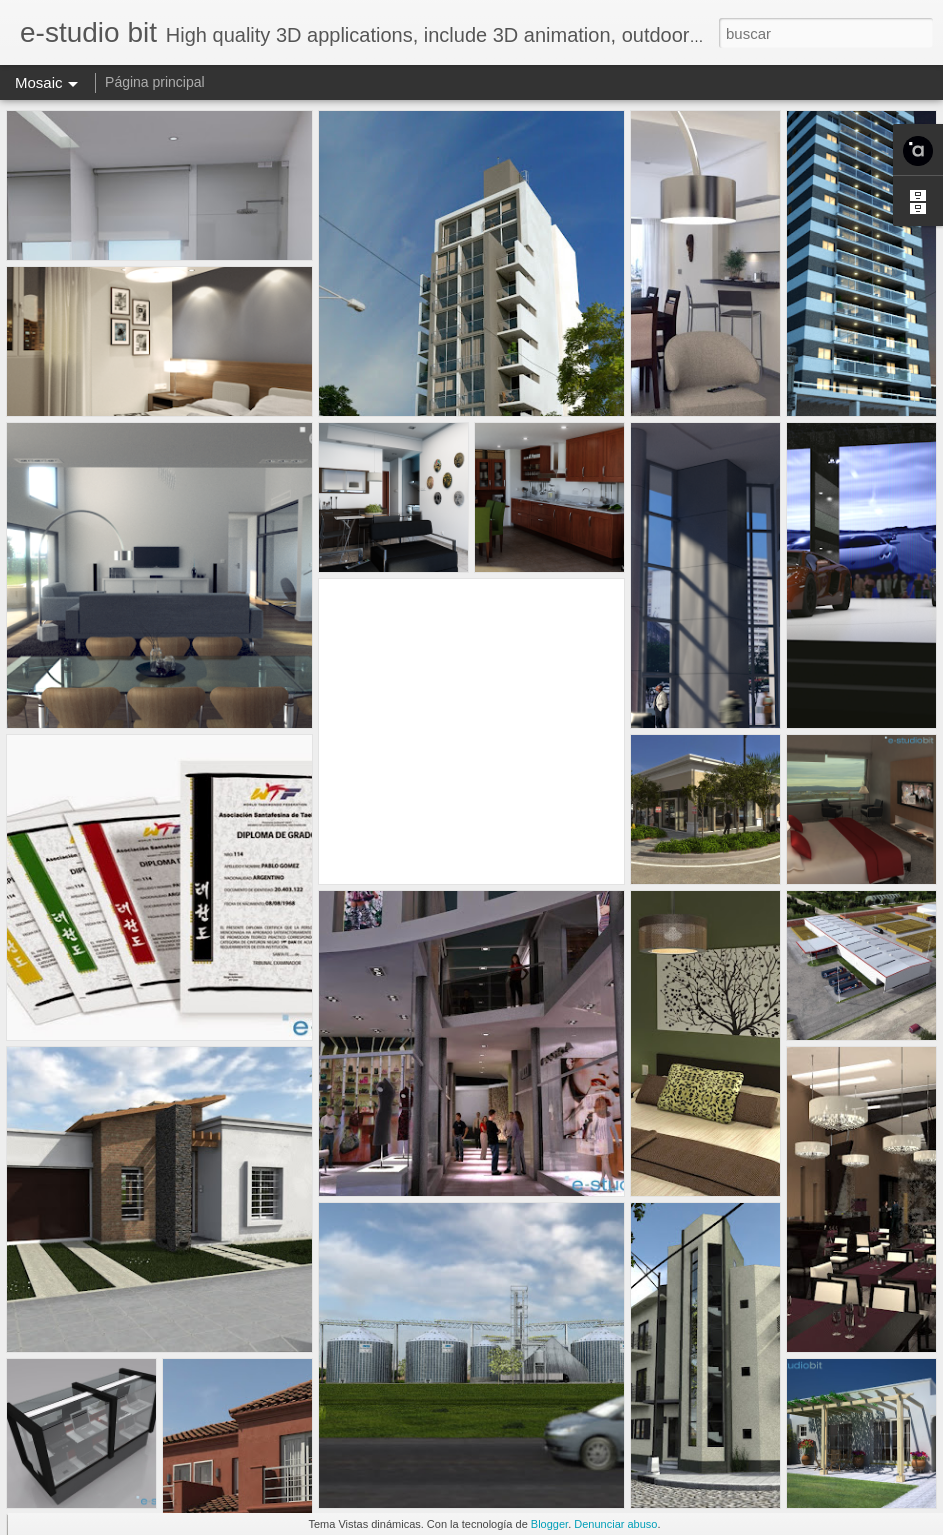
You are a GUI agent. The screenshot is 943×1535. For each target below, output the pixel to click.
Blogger (549, 1524)
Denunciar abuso (615, 1524)
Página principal (155, 82)
